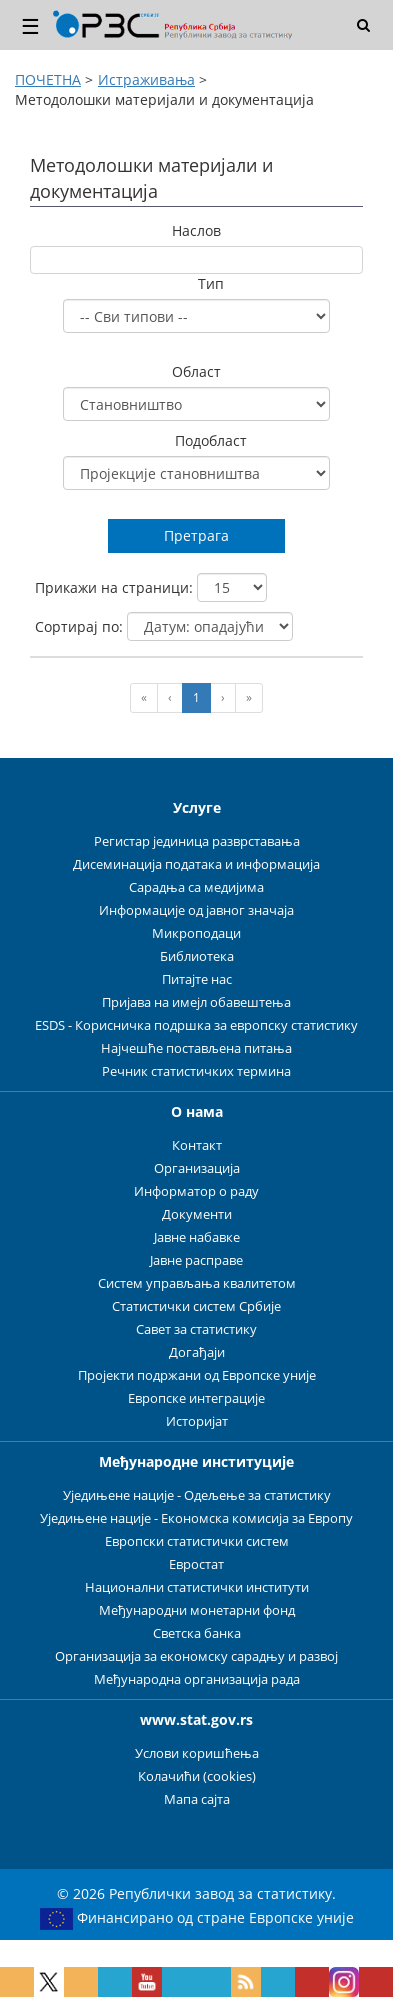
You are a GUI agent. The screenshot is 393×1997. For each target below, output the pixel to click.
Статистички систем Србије (196, 1306)
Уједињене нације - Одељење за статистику (197, 1495)
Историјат (197, 1421)
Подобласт (211, 440)
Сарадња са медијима (196, 887)
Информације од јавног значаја (196, 910)
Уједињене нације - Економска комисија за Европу (196, 1518)
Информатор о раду (196, 1191)
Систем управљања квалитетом (197, 1283)
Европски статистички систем (197, 1541)
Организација (197, 1168)
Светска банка (197, 1633)
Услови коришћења (197, 1753)
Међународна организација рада (197, 1679)
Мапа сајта (197, 1799)
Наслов (196, 230)
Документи (197, 1214)
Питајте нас (197, 979)
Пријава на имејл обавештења (196, 1002)
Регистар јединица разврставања (197, 841)
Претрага (196, 535)
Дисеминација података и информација (196, 864)
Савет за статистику (196, 1329)
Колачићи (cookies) (197, 1776)
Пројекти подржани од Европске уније (197, 1375)
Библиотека (197, 956)
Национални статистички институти (197, 1587)
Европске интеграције (196, 1398)
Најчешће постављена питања (196, 1048)
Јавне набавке (197, 1237)
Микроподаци (196, 933)
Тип (211, 283)
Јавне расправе (196, 1260)
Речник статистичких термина (196, 1071)
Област (196, 371)
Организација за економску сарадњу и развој (196, 1656)
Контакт (197, 1145)
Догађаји (197, 1352)
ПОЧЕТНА (48, 79)
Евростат (196, 1564)
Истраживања (146, 79)
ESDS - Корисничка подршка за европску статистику (196, 1025)
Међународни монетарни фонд (197, 1610)
